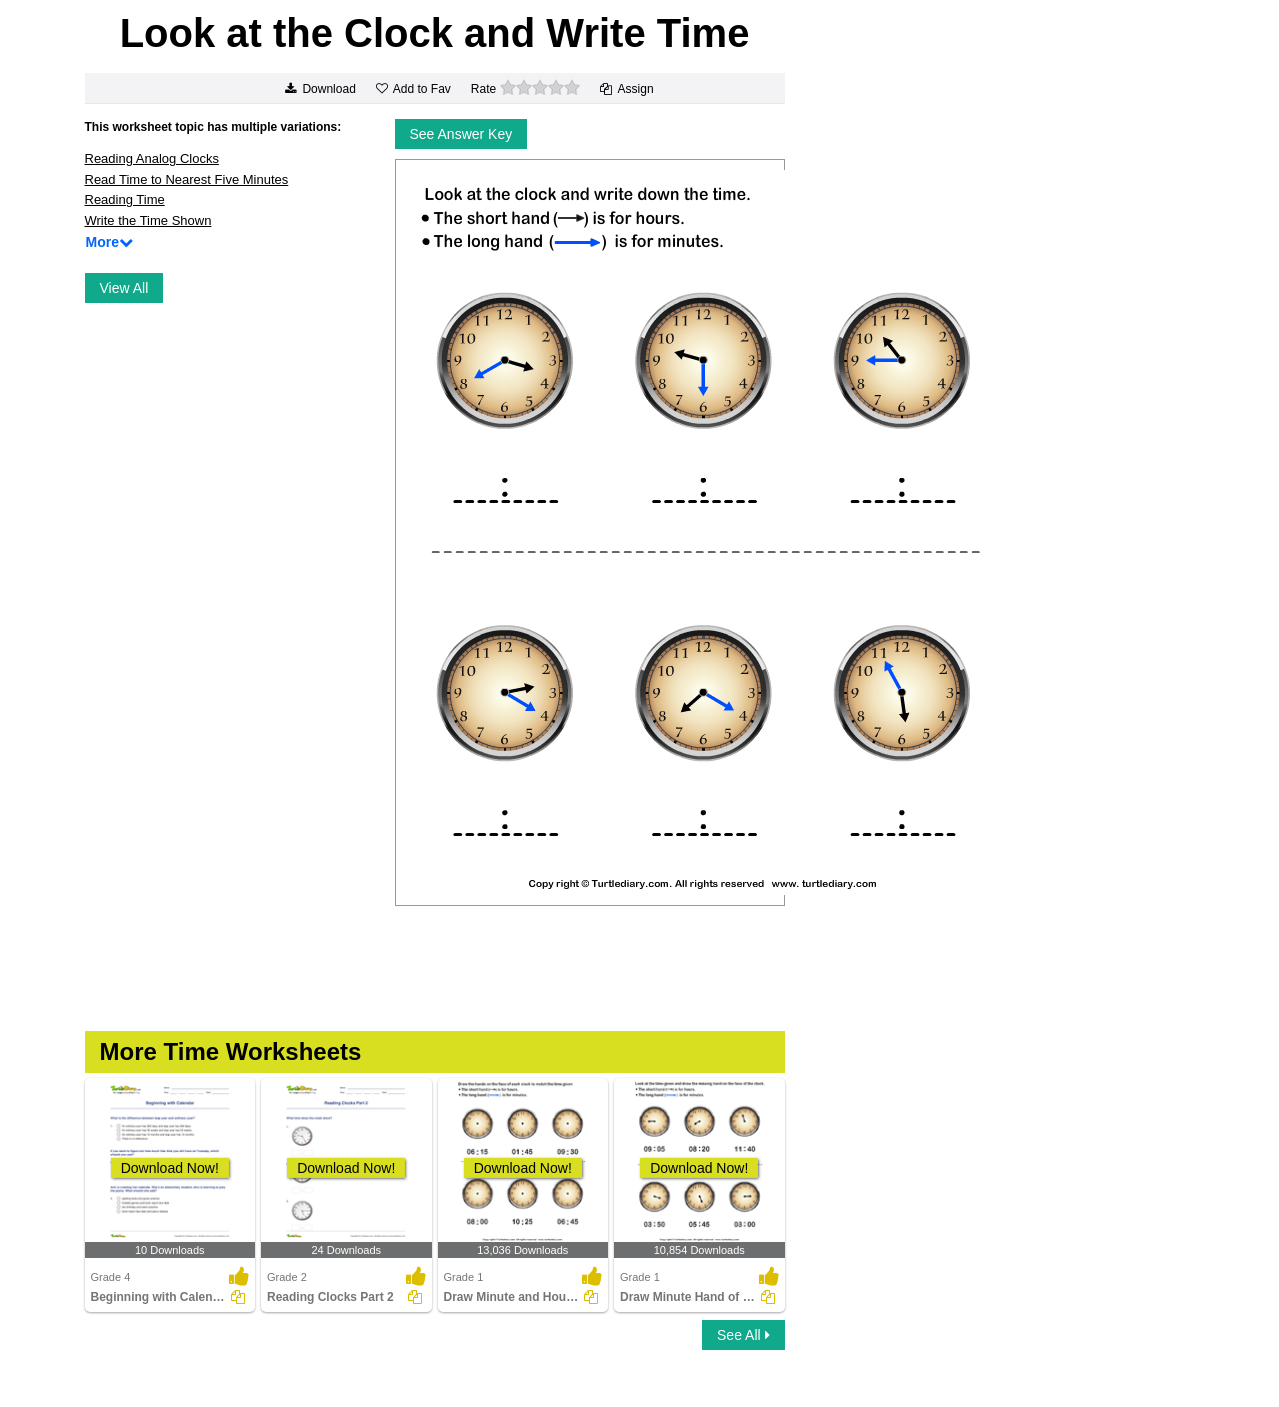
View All (124, 288)
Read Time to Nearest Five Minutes (187, 179)
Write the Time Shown (148, 220)
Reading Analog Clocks (152, 158)
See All (743, 1335)
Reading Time (125, 199)
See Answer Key (461, 134)
